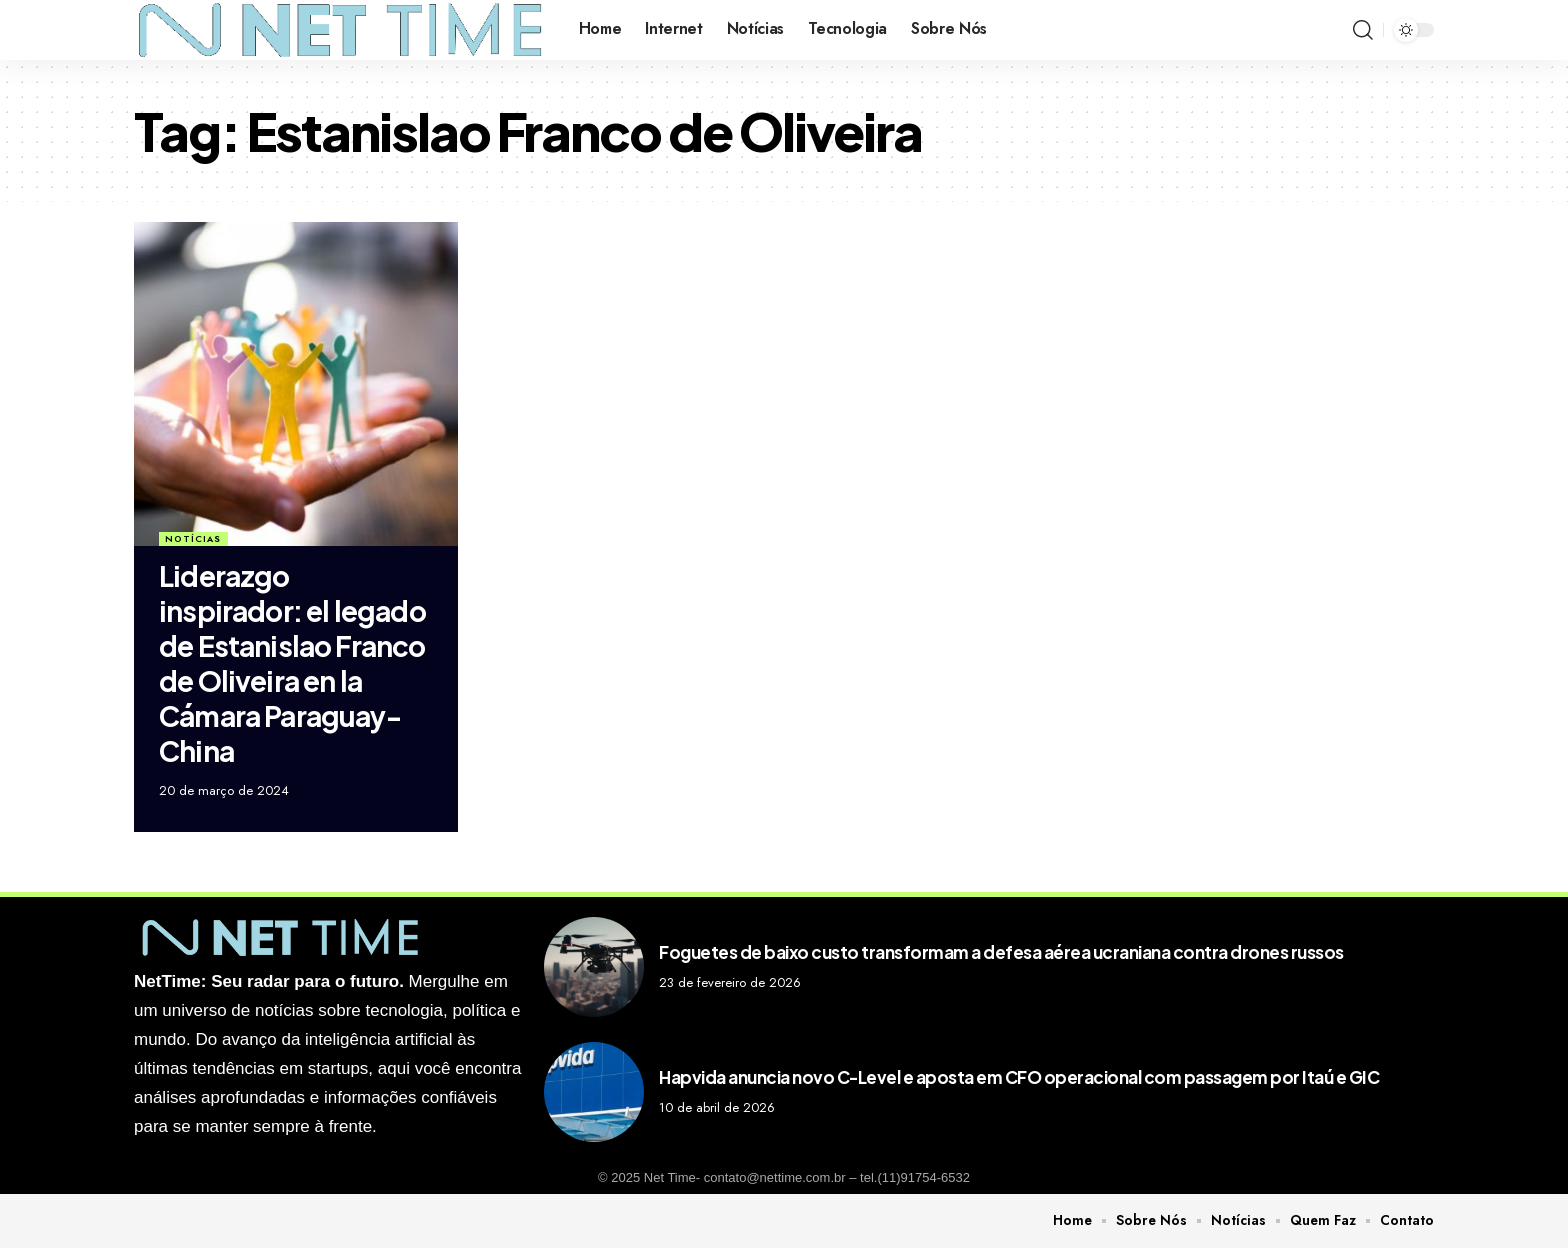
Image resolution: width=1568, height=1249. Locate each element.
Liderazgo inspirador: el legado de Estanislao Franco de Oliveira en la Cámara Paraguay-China (292, 663)
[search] (1363, 30)
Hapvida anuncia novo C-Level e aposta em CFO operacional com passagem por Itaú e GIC (1019, 1077)
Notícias (193, 538)
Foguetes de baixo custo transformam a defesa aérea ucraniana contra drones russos (1001, 952)
